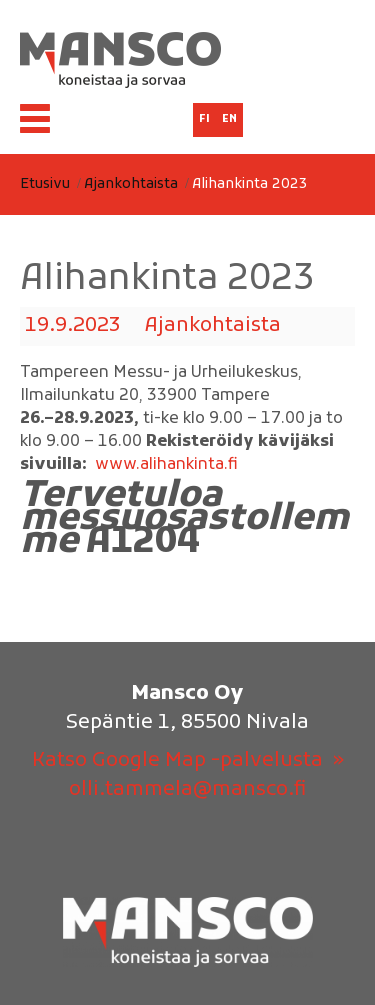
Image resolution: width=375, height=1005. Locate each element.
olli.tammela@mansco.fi (187, 790)
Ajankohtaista (131, 184)
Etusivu (45, 184)
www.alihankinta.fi (166, 465)
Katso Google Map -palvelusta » (188, 761)
